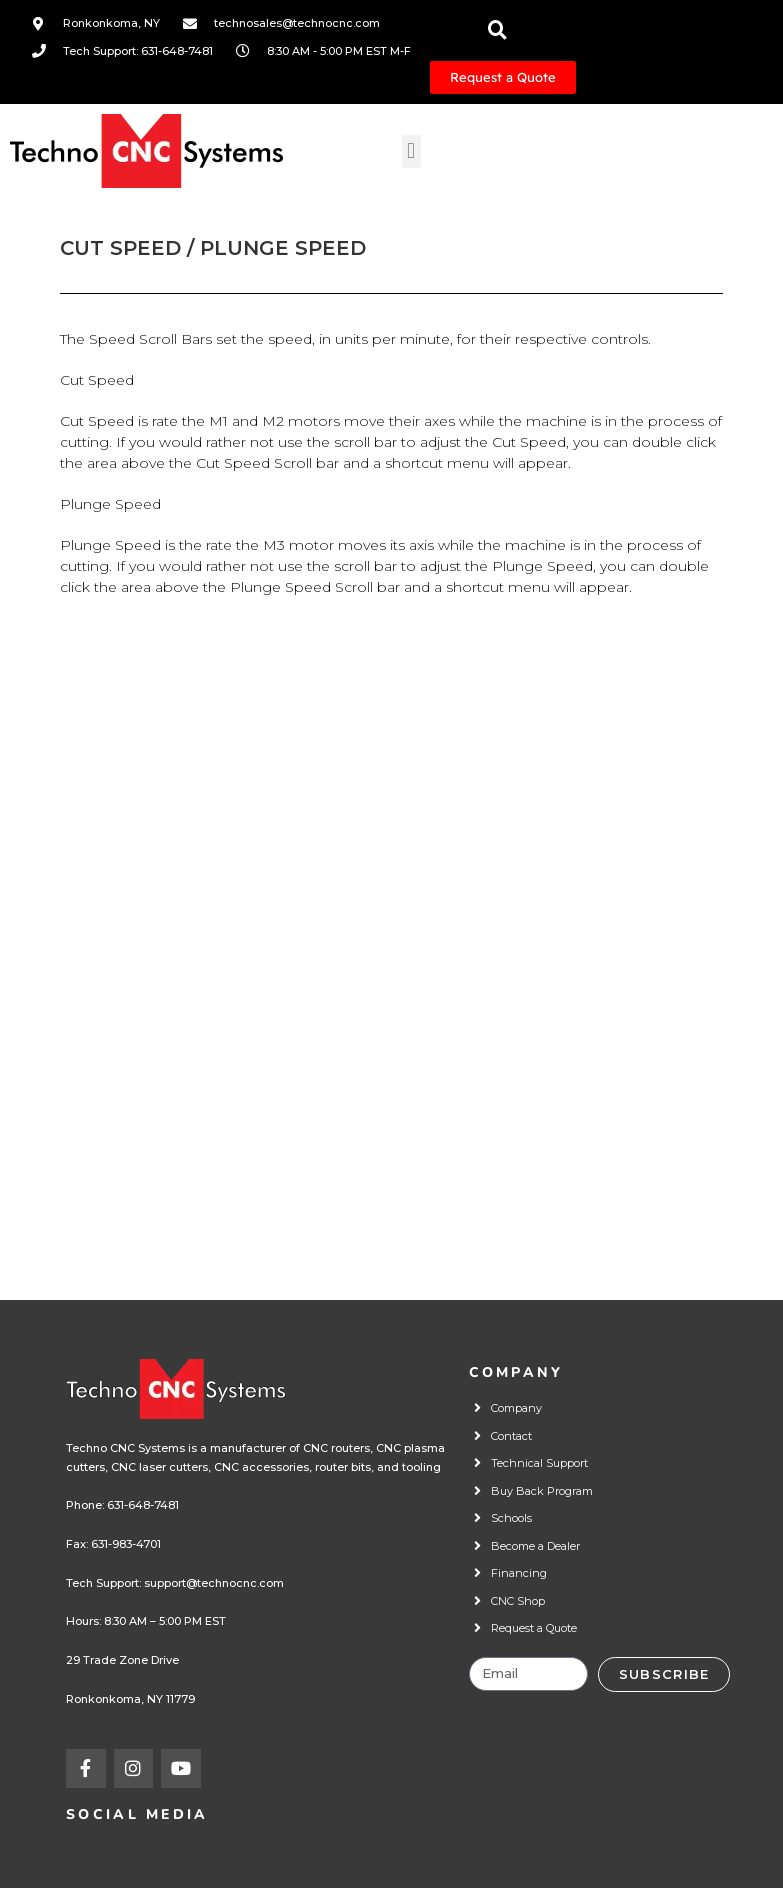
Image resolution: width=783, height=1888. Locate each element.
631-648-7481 (143, 1505)
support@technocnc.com (214, 1583)
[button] (411, 151)
